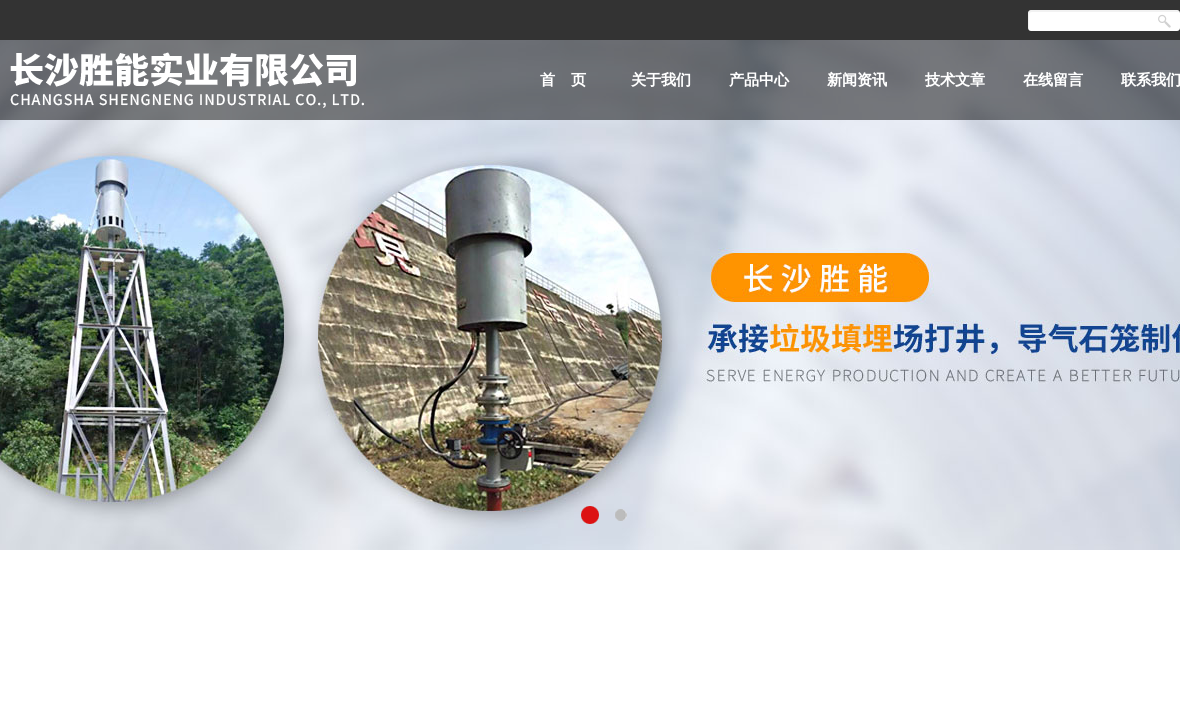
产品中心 (759, 79)
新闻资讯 (857, 79)
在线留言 (1053, 79)
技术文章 (955, 79)
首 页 (563, 79)
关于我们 (661, 79)
